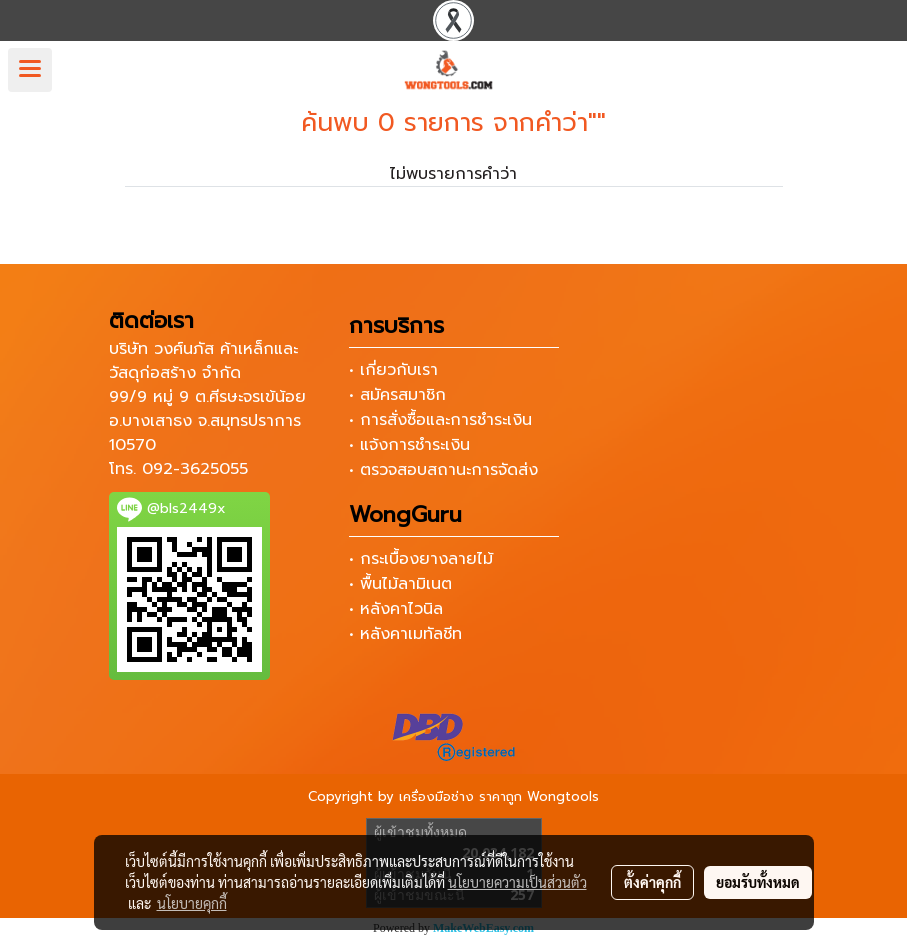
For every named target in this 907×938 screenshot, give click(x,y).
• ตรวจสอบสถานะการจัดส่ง (443, 470)
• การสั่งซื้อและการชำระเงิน (440, 420)
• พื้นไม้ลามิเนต (400, 584)
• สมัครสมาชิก (397, 395)
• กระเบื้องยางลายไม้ (421, 559)
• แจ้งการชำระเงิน (409, 445)
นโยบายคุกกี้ (192, 903)
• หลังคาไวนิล (396, 609)
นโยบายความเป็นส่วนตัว (517, 882)
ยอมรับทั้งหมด (758, 882)
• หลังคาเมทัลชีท (405, 634)
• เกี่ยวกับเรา (393, 370)
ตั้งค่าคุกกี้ (652, 882)
